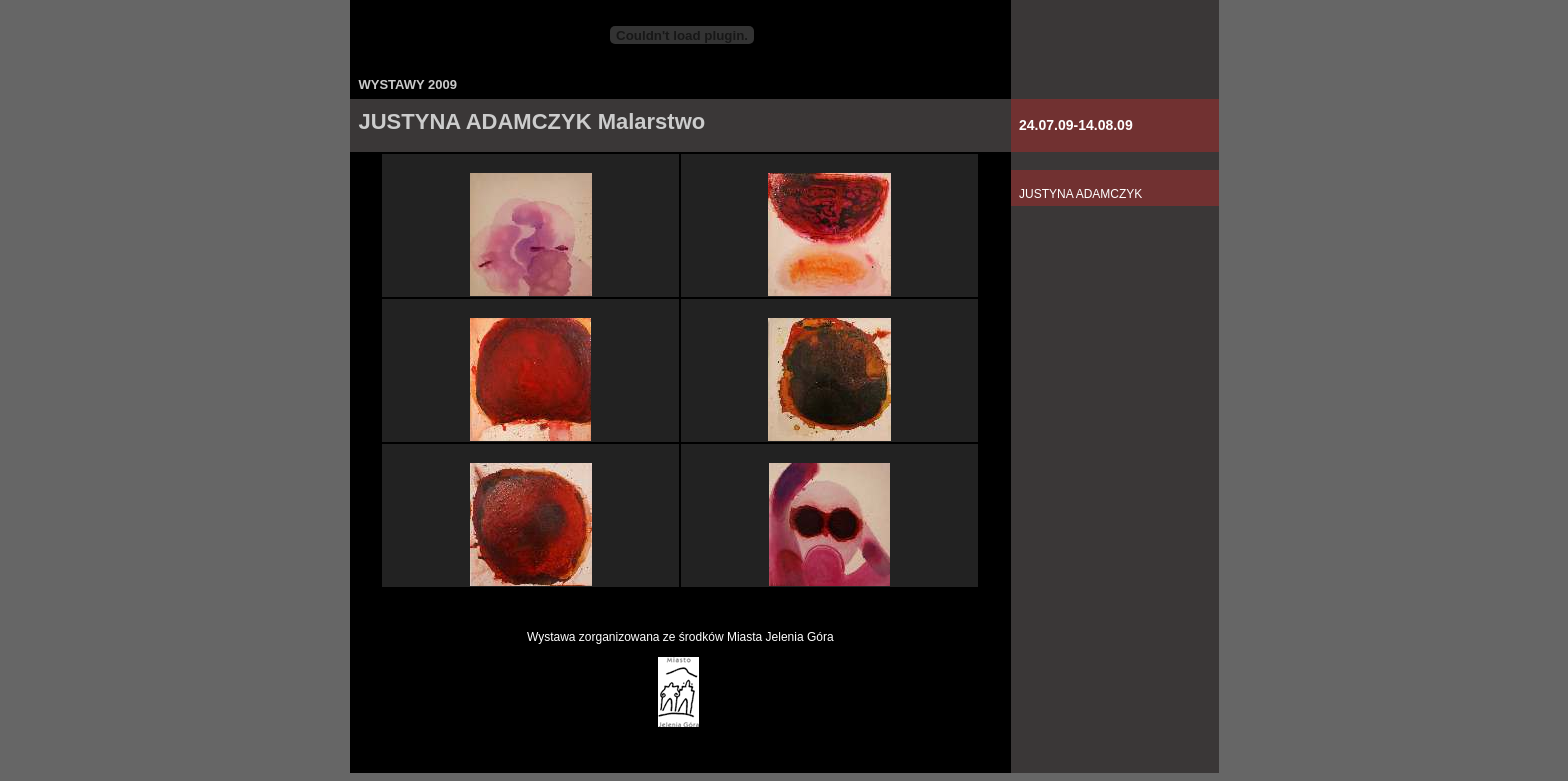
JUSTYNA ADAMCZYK (1080, 194)
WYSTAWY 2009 (408, 84)
